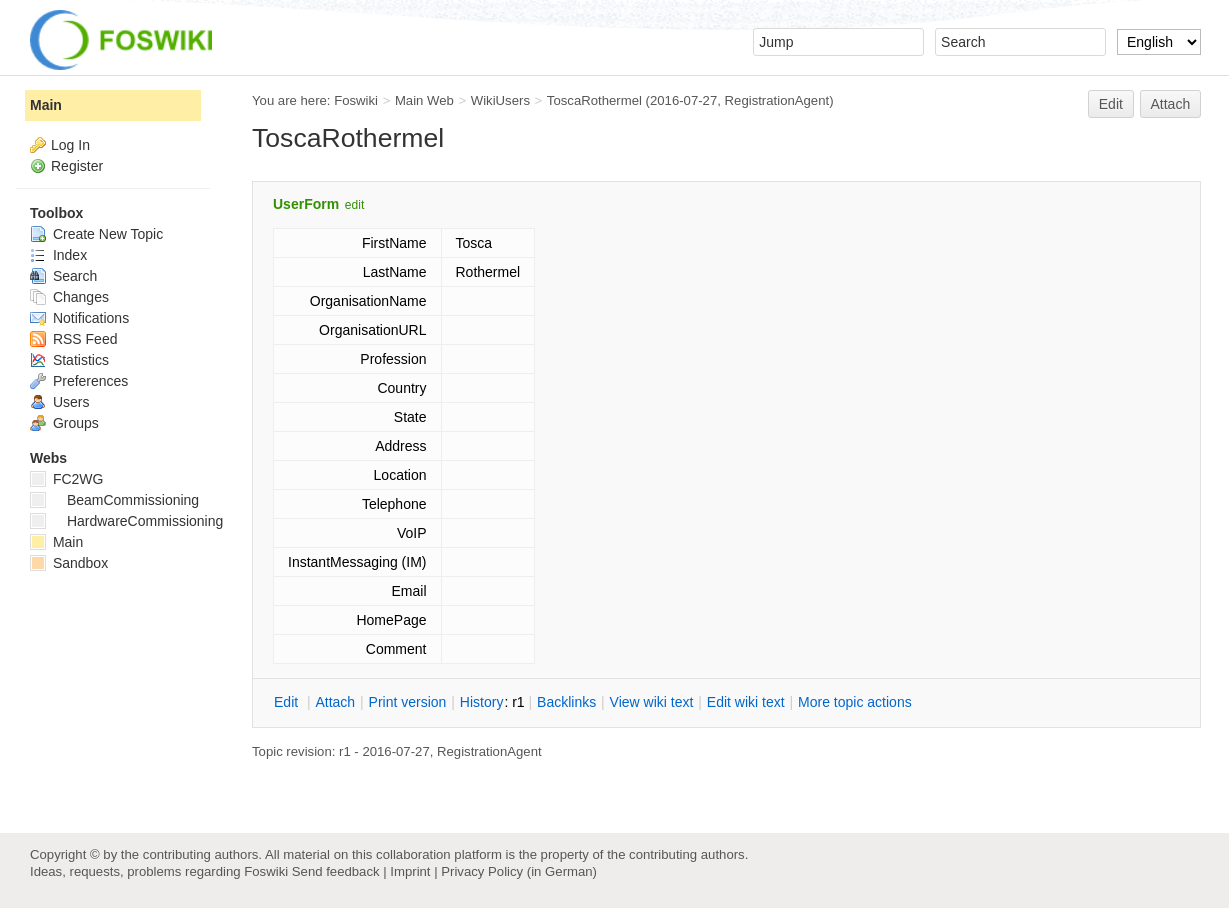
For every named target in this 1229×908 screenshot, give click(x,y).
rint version (408, 702)
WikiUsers (500, 100)
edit (354, 205)
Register (77, 166)
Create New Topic (96, 234)
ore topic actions (855, 702)
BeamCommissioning (114, 500)
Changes (69, 297)
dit (288, 702)
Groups (64, 423)
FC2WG (66, 479)
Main (46, 105)
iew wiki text (652, 702)
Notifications (79, 318)
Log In (70, 145)
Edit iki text (746, 702)
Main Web (424, 100)
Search (63, 276)
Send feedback (336, 871)
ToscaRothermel (594, 100)
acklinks (566, 702)
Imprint (410, 871)
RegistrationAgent (777, 100)
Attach (1171, 104)
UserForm (306, 204)
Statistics (69, 360)
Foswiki (356, 100)
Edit (1111, 104)
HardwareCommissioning (126, 521)
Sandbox (69, 563)
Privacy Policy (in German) (519, 871)
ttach (335, 702)
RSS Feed (73, 339)
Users (59, 402)
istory (482, 702)
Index (58, 255)
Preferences (79, 381)
